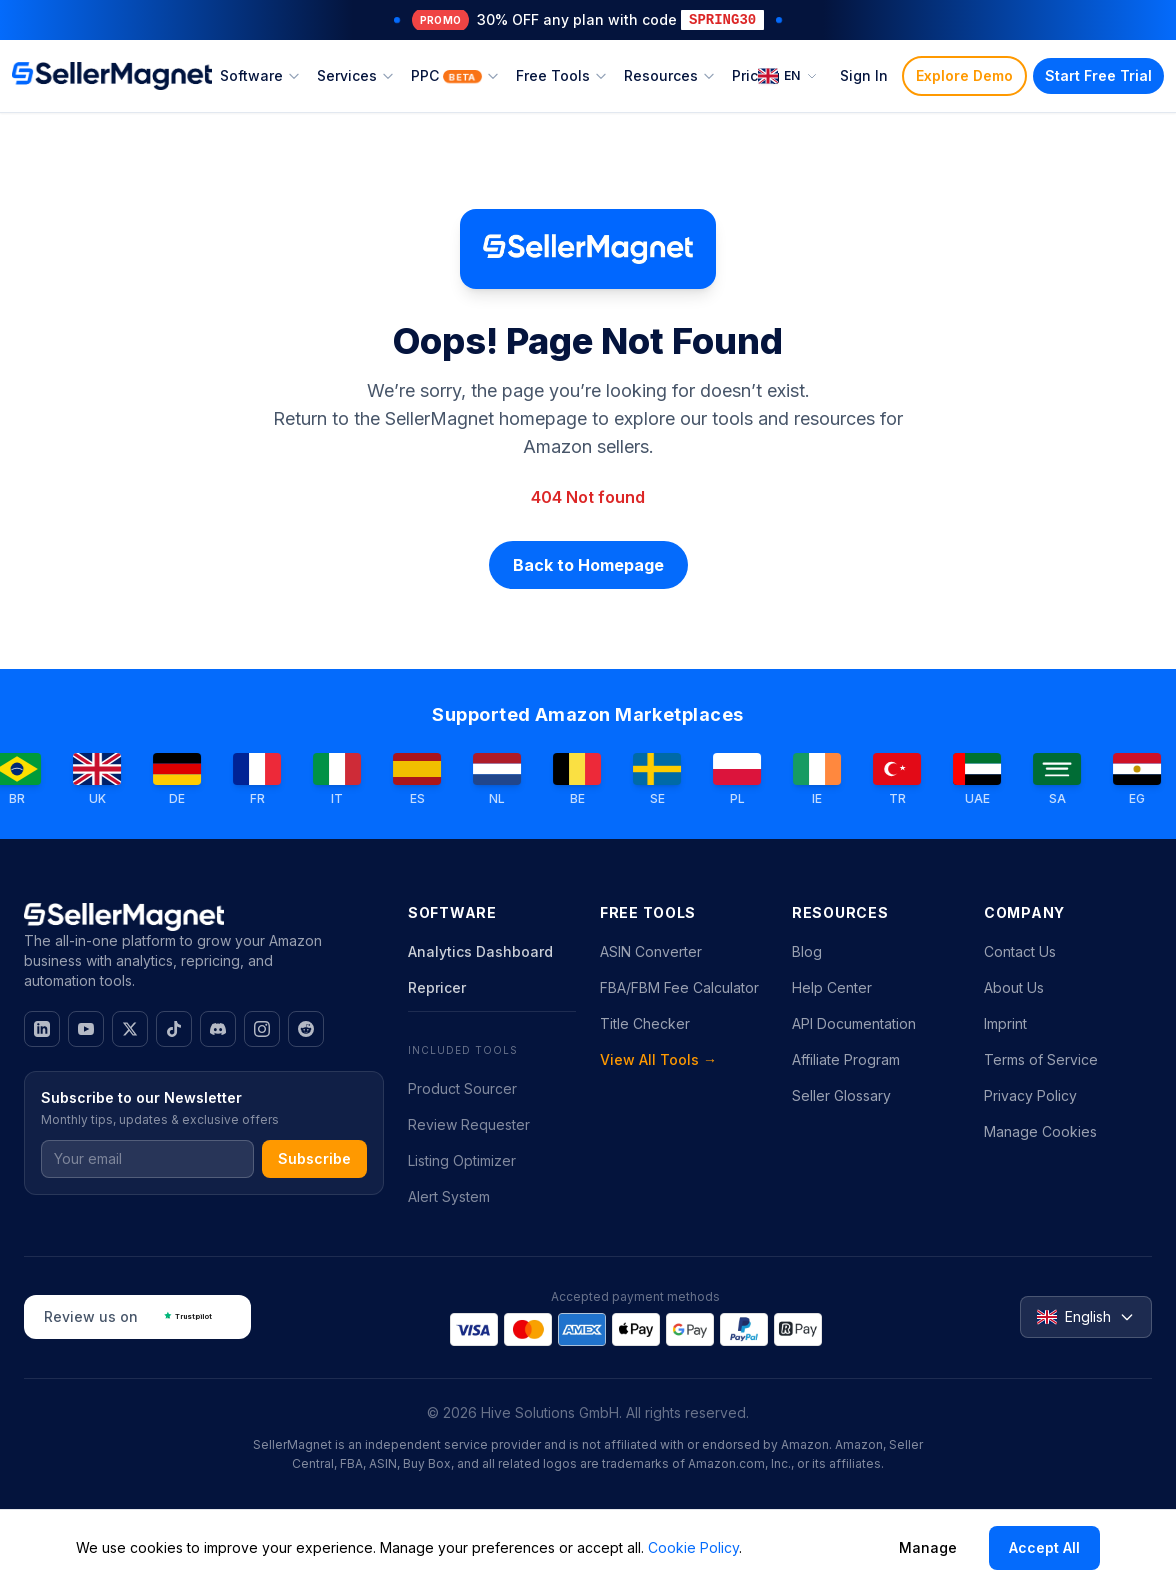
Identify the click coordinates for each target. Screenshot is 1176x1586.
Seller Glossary (841, 1095)
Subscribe (314, 1158)
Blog (807, 951)
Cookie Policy (693, 1547)
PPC (455, 75)
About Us (1014, 987)
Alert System (449, 1196)
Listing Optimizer (462, 1160)
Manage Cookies (1040, 1131)
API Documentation (854, 1023)
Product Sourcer (462, 1088)
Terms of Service (1041, 1059)
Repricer (437, 987)
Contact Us (1020, 951)
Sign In (864, 75)
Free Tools (562, 75)
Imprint (1005, 1023)
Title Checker (645, 1023)
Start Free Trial (1098, 75)
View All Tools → (658, 1059)
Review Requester (469, 1124)
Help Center (832, 987)
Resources (670, 75)
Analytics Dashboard (480, 951)
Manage (928, 1547)
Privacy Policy (1030, 1095)
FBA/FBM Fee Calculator (679, 987)
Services (356, 75)
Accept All (1044, 1547)
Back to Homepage (588, 565)
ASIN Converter (651, 951)
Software (260, 75)
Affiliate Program (846, 1059)
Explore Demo (964, 75)
